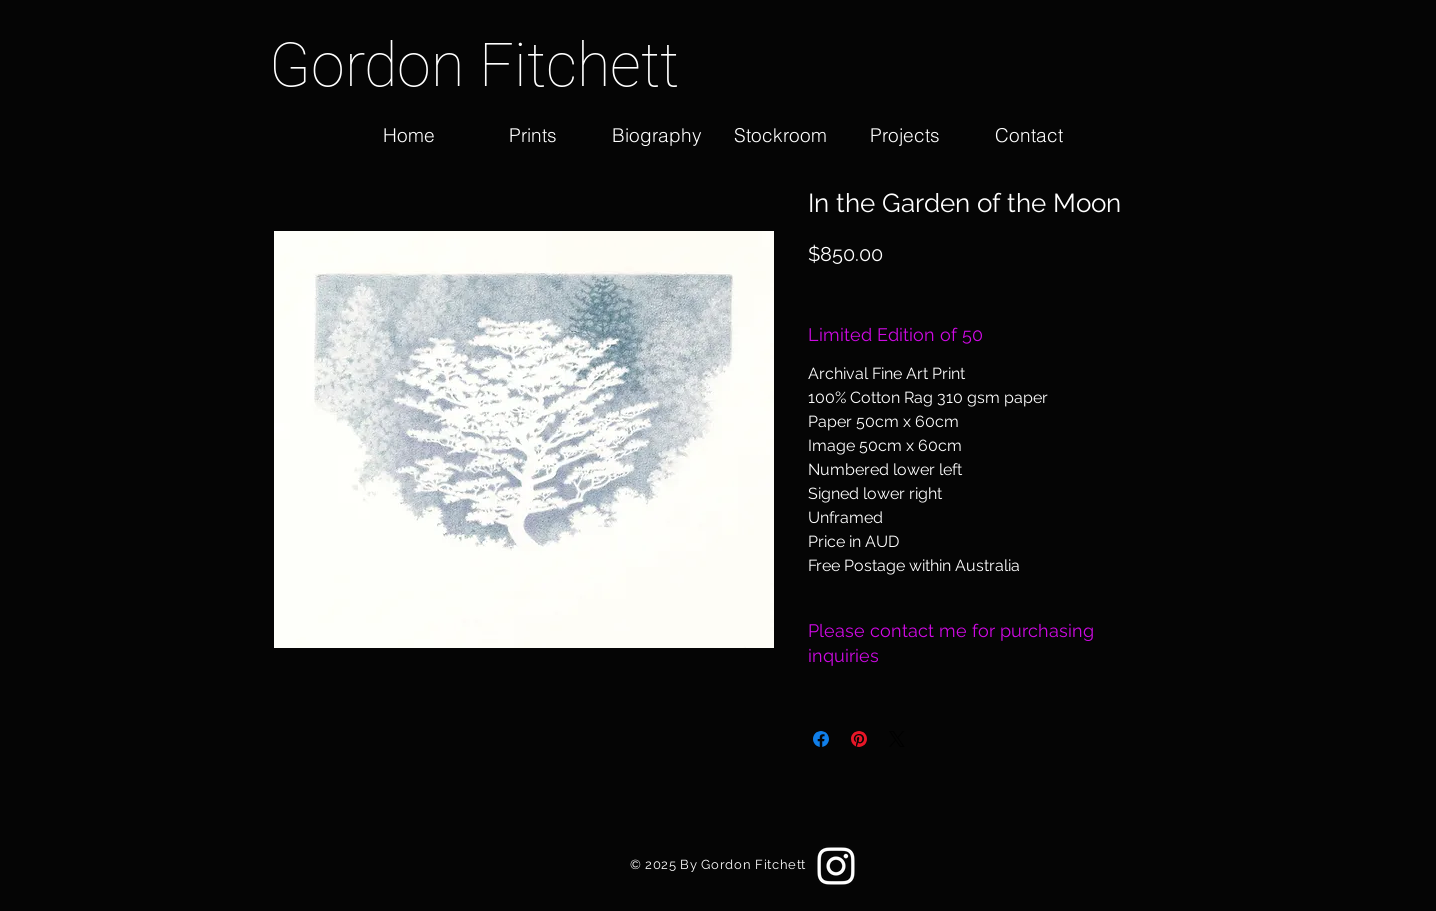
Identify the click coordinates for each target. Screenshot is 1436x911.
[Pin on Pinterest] (859, 739)
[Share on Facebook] (821, 739)
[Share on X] (897, 739)
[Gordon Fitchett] (493, 65)
